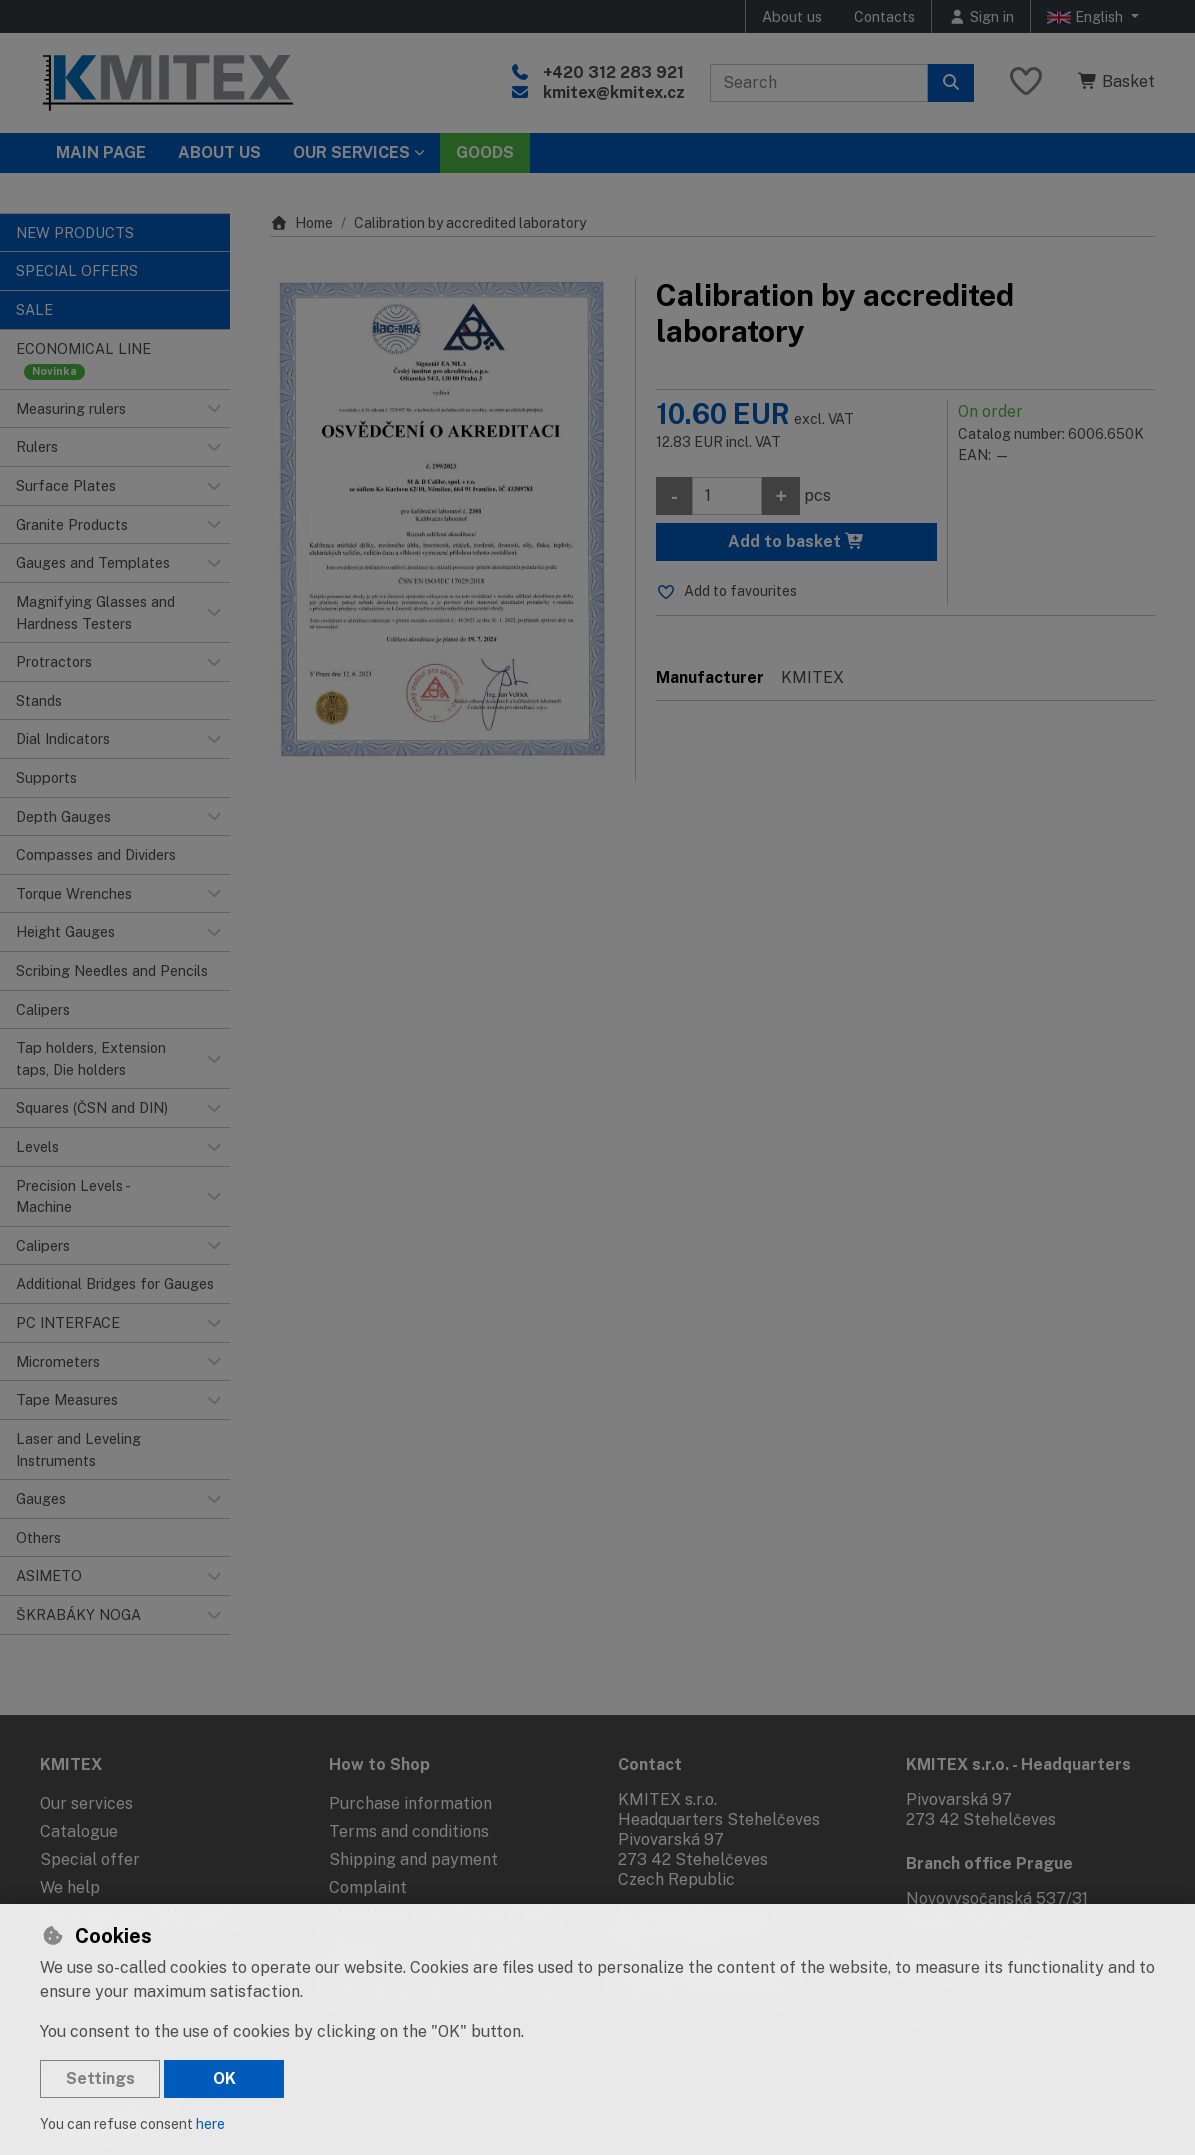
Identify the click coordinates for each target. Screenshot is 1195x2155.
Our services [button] (351, 152)
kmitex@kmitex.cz (614, 92)
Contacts (884, 16)
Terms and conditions (409, 1831)
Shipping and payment (413, 1859)
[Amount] (727, 496)
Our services (86, 1803)
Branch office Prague (989, 1863)
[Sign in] (981, 16)
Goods (485, 152)
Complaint (368, 1887)
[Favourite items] (1026, 82)
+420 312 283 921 (613, 72)
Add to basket (796, 541)
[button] (214, 409)
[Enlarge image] (442, 521)
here (210, 2124)
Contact (650, 1764)
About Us (219, 152)
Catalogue (79, 1831)
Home (301, 223)
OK (224, 2078)
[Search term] (819, 83)
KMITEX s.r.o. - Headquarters (1018, 1764)
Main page (101, 152)
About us (792, 16)
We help (70, 1887)
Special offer (90, 1859)
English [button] (1087, 17)
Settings (100, 2078)
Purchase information (410, 1803)
